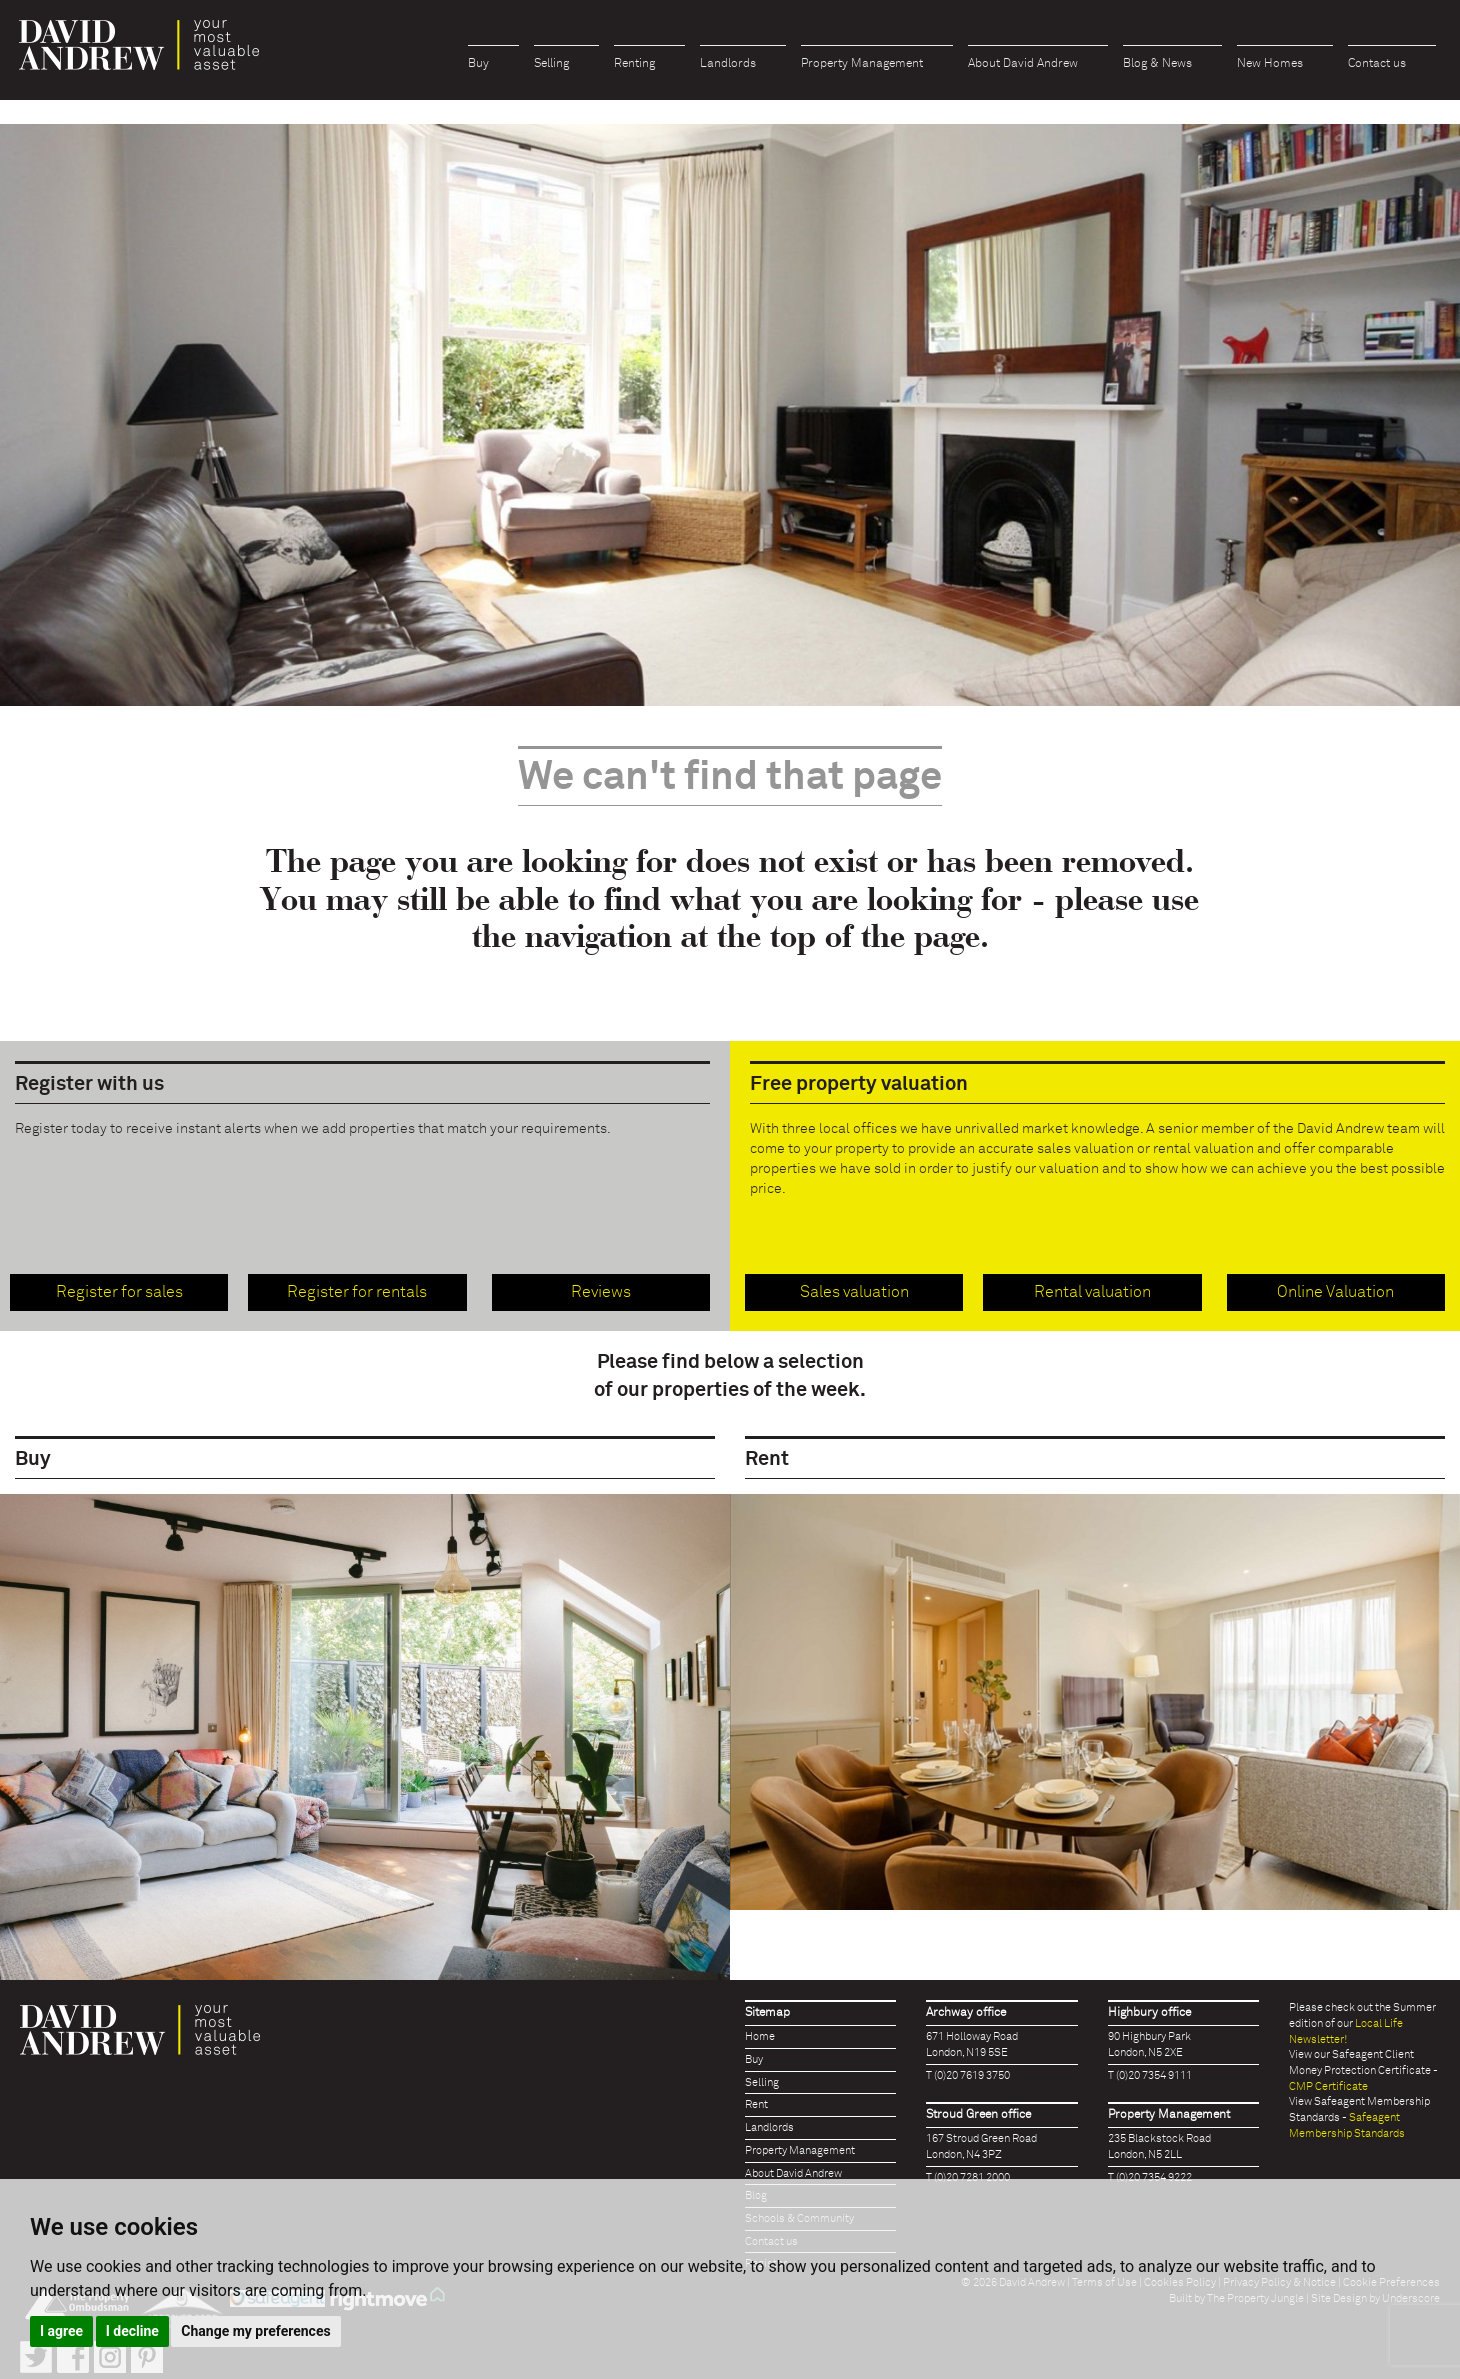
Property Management (862, 64)
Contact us (1377, 64)
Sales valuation (854, 1292)
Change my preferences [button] (255, 2331)
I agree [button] (61, 2331)
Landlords (728, 64)
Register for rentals (357, 1292)
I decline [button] (132, 2331)
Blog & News (1157, 64)
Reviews (601, 1292)
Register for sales (119, 1292)
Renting (634, 64)
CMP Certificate (1328, 2086)
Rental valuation (1092, 1292)
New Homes (1270, 64)
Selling (551, 64)
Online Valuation (1335, 1292)
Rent (756, 2104)
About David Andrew (1023, 64)
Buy (478, 64)
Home (760, 2036)
